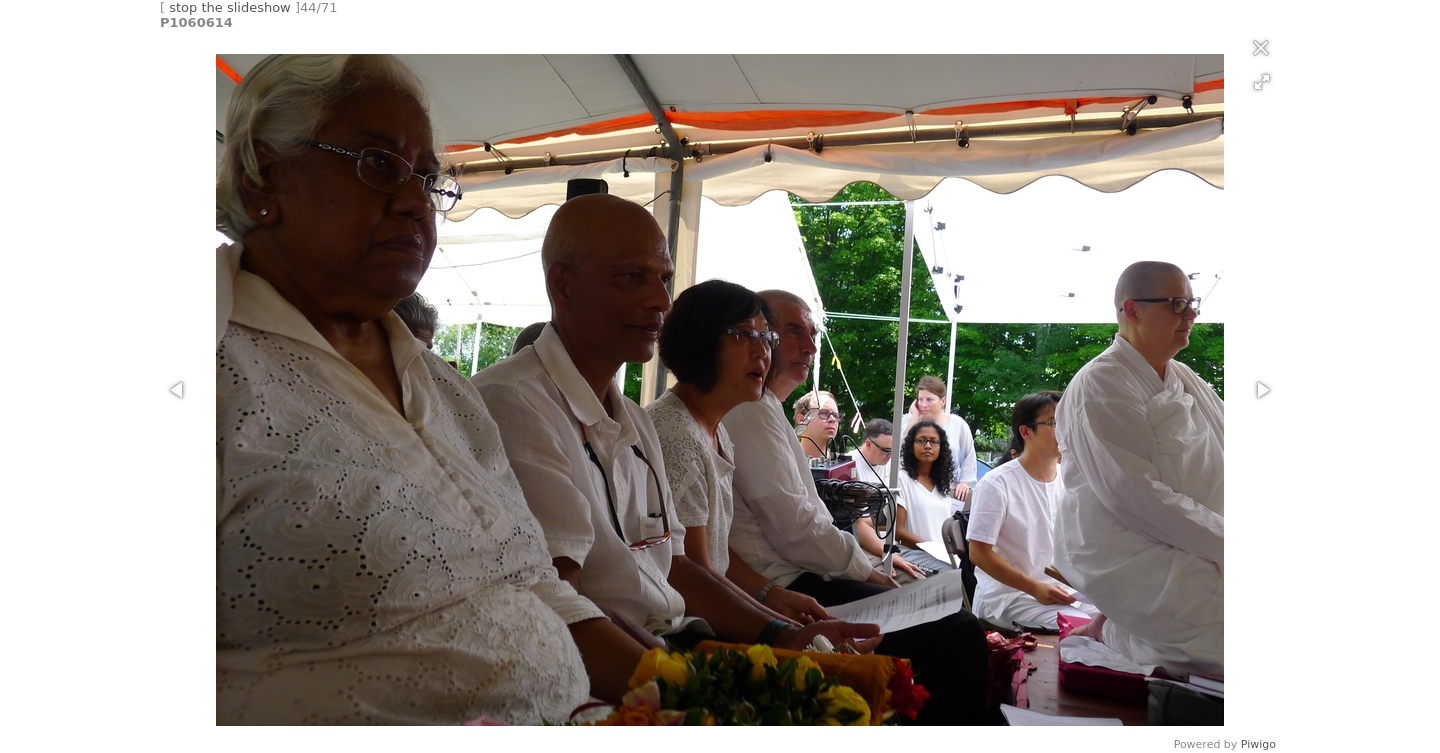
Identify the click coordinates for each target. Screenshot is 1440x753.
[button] (1262, 82)
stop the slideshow (230, 7)
